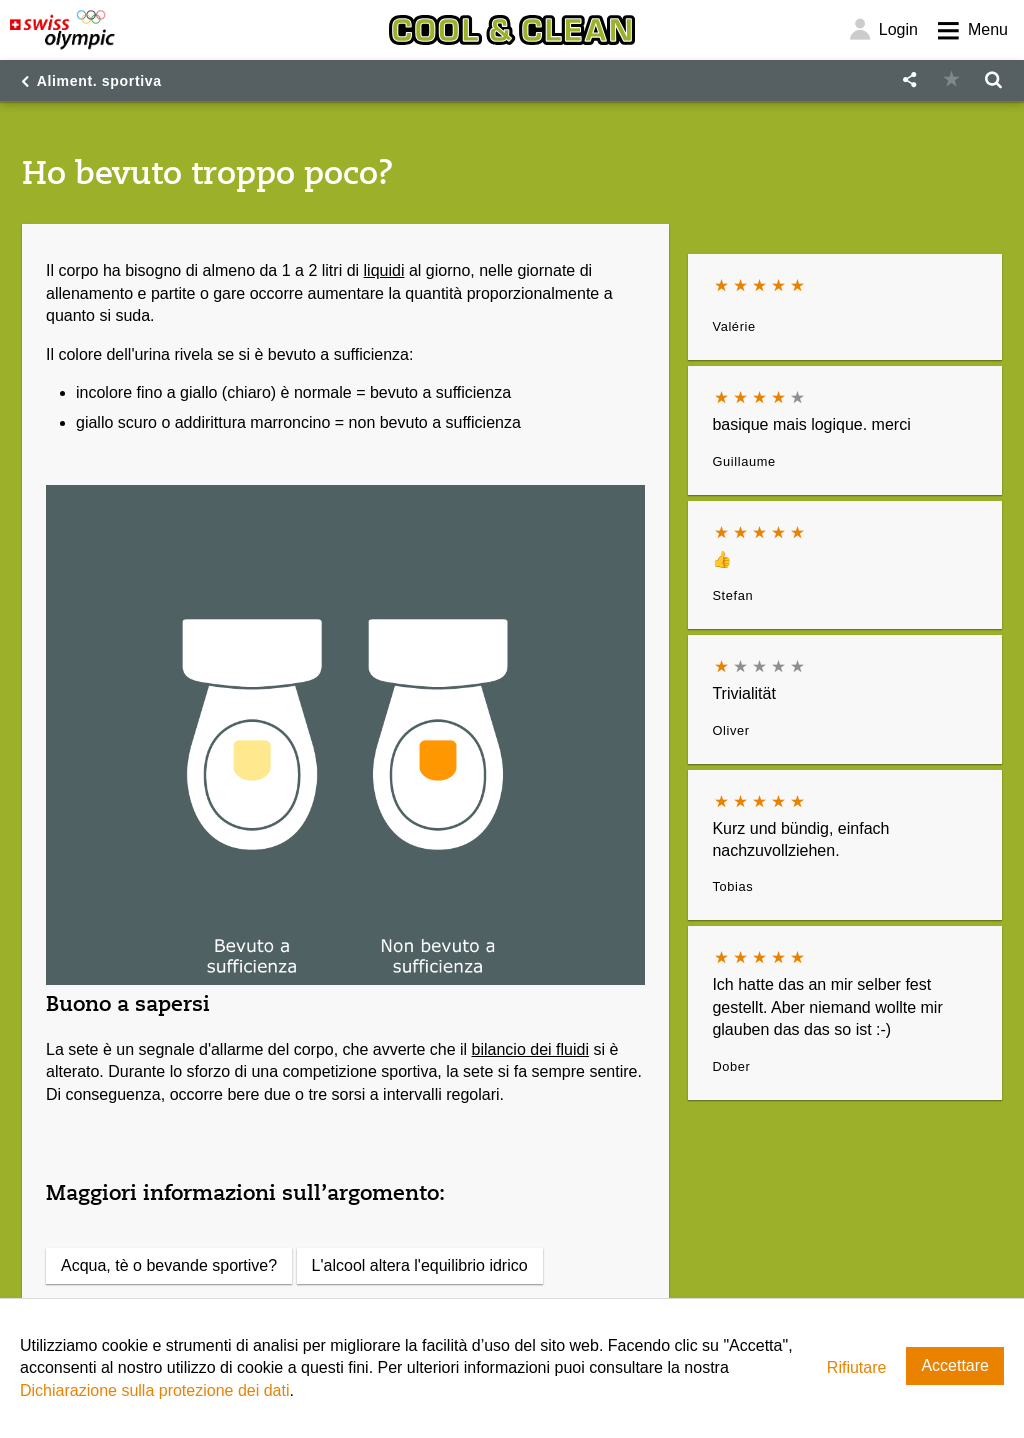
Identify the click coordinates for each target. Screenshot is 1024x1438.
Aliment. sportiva (99, 81)
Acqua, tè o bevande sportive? (169, 1265)
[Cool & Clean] (512, 30)
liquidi (384, 270)
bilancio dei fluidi (530, 1049)
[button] (909, 80)
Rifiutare (857, 1367)
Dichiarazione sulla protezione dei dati (155, 1390)
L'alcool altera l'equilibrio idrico (420, 1265)
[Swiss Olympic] (62, 30)
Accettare (955, 1365)
